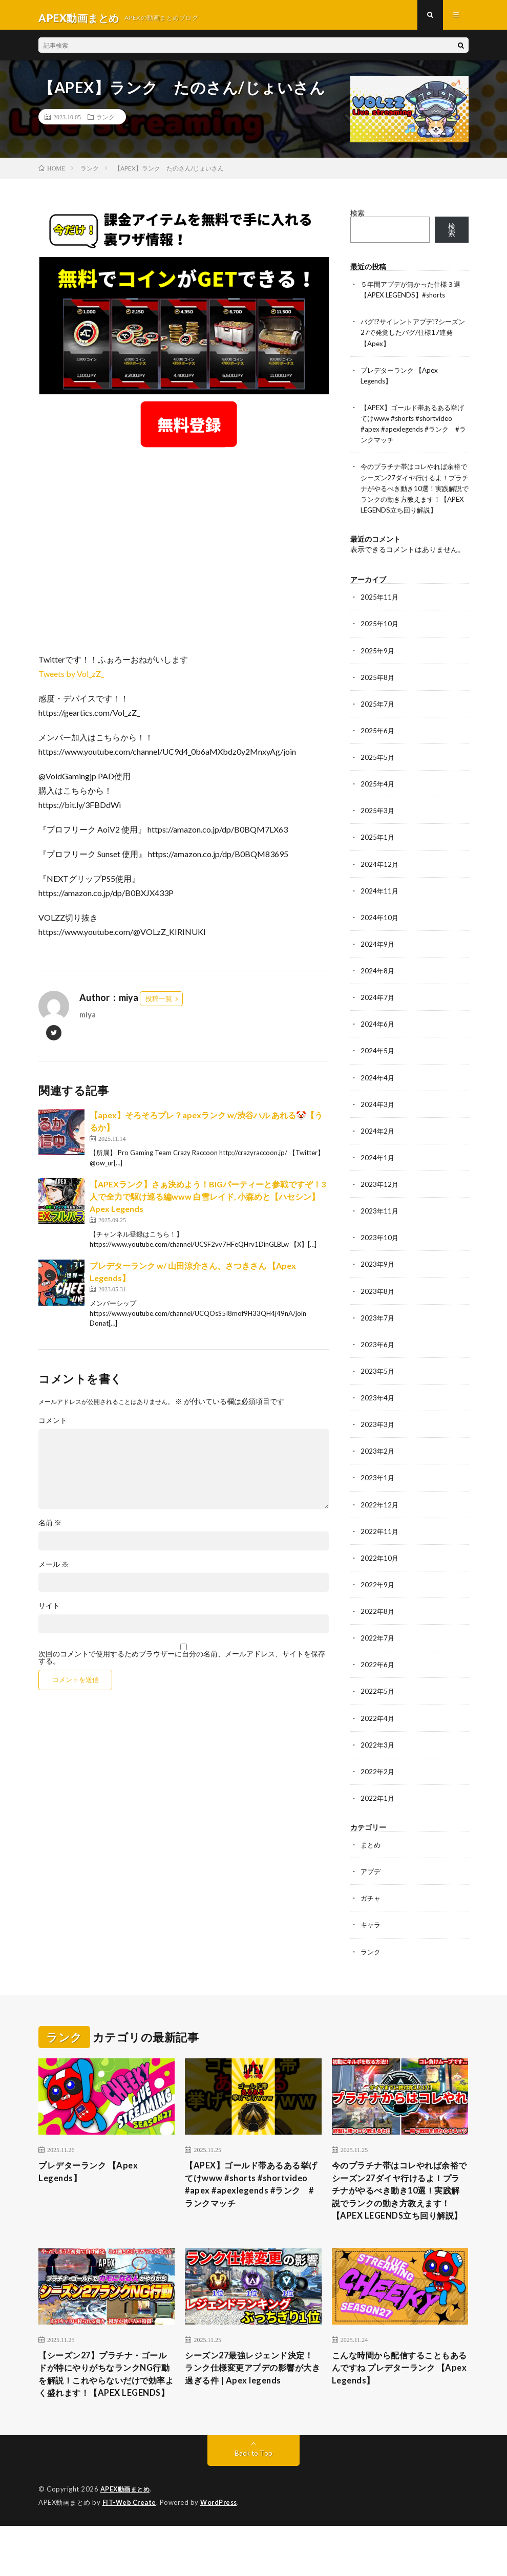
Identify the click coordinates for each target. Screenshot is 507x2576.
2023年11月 (380, 1225)
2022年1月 (378, 1810)
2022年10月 (380, 1571)
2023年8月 (378, 1305)
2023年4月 (378, 1411)
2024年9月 (378, 958)
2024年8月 (378, 985)
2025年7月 (378, 719)
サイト (49, 1611)
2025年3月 (378, 825)
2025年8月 (378, 692)
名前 (49, 1528)
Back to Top (254, 2504)
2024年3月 (378, 1118)
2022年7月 (378, 1651)
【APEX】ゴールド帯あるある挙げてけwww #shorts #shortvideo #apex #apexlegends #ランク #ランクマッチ (250, 2206)
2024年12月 (380, 879)
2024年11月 (380, 905)
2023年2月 (378, 1464)
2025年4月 (378, 799)
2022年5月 (378, 1704)
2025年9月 (378, 666)
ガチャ (371, 1910)
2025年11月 (380, 612)
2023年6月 (378, 1358)
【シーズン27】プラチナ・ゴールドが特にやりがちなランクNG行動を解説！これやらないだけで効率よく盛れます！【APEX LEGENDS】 (105, 2415)
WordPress (221, 2553)
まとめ (371, 1857)
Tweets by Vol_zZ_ (71, 680)
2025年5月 (378, 772)
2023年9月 (378, 1278)
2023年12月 (380, 1198)
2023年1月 (378, 1491)
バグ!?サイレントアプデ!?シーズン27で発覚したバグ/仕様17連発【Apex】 (413, 338)
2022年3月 (378, 1757)
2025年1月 (378, 852)
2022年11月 (380, 1544)
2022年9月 (378, 1597)
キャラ (371, 1937)
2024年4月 (378, 1092)
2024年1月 (378, 1171)
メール (53, 1569)
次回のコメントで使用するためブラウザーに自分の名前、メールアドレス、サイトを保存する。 (181, 1663)
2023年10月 (380, 1251)
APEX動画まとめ (126, 2540)
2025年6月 (378, 745)
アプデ (371, 1884)
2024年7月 (378, 1012)
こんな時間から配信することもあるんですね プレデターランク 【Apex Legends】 (399, 2401)
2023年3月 (378, 1438)
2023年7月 (378, 1331)
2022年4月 (378, 1731)
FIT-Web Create (130, 2553)
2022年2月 (378, 1784)
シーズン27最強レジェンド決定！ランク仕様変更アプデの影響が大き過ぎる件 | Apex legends (251, 2408)
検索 (357, 219)
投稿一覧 (158, 1004)
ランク (105, 123)
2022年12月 (380, 1518)
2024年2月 (378, 1145)
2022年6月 (378, 1677)
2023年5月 (378, 1384)
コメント (52, 1426)
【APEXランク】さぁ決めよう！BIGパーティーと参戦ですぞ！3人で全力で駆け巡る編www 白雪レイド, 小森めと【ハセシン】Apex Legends (208, 1202)
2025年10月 (380, 639)
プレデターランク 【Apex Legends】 (93, 2185)
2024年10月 (380, 932)
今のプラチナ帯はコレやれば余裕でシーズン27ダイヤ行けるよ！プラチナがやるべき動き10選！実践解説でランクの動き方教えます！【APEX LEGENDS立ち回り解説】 (399, 2213)
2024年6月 (378, 1038)
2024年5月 (378, 1065)
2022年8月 (378, 1624)
